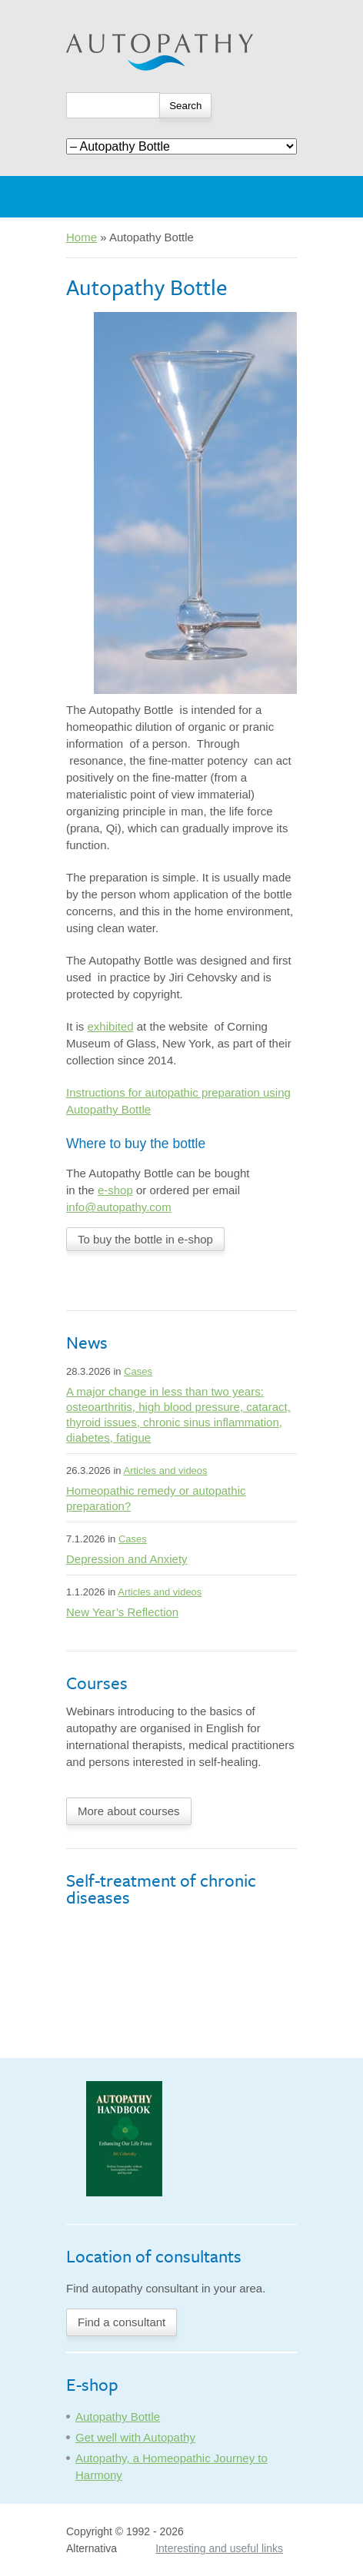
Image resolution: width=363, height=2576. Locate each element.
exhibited (111, 1026)
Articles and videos (165, 1470)
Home (81, 237)
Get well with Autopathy (135, 2437)
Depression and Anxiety (127, 1558)
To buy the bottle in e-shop (145, 1239)
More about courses (129, 1810)
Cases (138, 1371)
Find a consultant (121, 2322)
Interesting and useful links (219, 2548)
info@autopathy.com (119, 1206)
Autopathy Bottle (117, 2416)
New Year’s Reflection (122, 1611)
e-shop (115, 1190)
